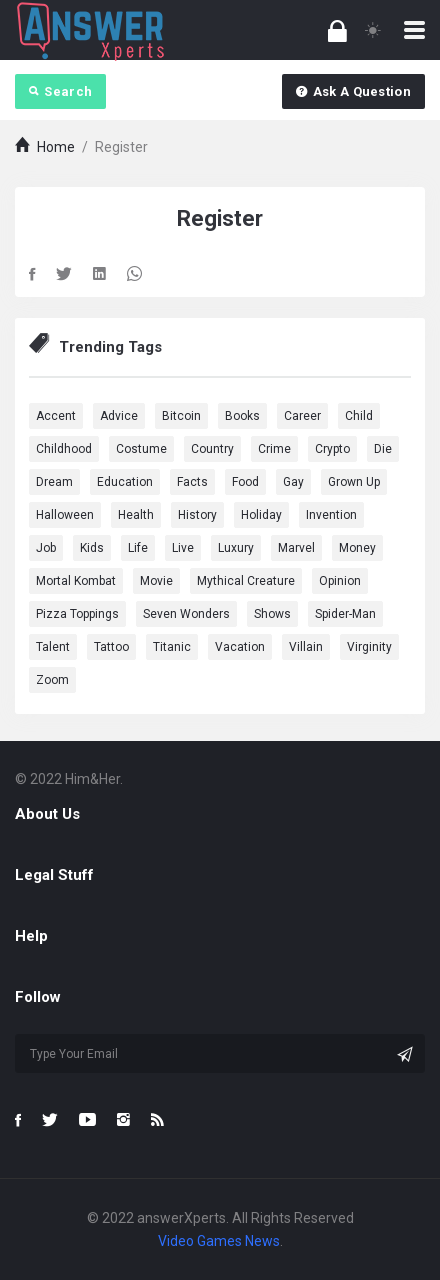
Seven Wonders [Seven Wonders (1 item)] (186, 614)
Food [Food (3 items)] (245, 482)
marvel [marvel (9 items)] (296, 548)
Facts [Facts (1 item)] (192, 482)
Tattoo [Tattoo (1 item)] (111, 647)
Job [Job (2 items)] (46, 548)
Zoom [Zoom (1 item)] (52, 680)
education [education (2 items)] (125, 482)
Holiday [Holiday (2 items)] (261, 515)
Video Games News (219, 1241)
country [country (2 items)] (212, 449)
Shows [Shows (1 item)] (272, 614)
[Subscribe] (405, 1054)
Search (60, 91)
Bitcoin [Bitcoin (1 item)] (181, 416)
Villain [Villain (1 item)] (306, 647)
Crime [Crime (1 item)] (274, 449)
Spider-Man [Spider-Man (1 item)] (345, 614)
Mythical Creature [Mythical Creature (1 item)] (246, 581)
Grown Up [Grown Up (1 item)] (354, 482)
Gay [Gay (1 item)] (293, 482)
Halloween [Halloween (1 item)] (65, 515)
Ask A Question (353, 91)
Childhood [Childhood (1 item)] (64, 449)
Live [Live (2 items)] (183, 548)
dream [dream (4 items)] (54, 482)
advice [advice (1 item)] (119, 416)
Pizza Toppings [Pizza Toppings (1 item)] (77, 614)
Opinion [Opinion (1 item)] (340, 581)
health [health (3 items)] (136, 515)
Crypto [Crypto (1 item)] (332, 449)
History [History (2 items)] (197, 515)
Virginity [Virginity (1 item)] (369, 647)
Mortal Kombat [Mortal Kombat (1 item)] (76, 581)
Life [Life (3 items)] (138, 548)
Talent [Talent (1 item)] (53, 647)
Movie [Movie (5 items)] (156, 581)
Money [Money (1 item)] (357, 548)
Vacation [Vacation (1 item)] (240, 647)
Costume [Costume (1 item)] (141, 449)
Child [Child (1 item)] (359, 416)
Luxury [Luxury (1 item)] (236, 548)
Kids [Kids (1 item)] (92, 548)
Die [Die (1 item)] (383, 449)
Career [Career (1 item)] (302, 416)
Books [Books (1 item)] (242, 416)
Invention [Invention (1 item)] (331, 515)
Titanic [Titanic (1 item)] (172, 647)
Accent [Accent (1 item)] (56, 416)
